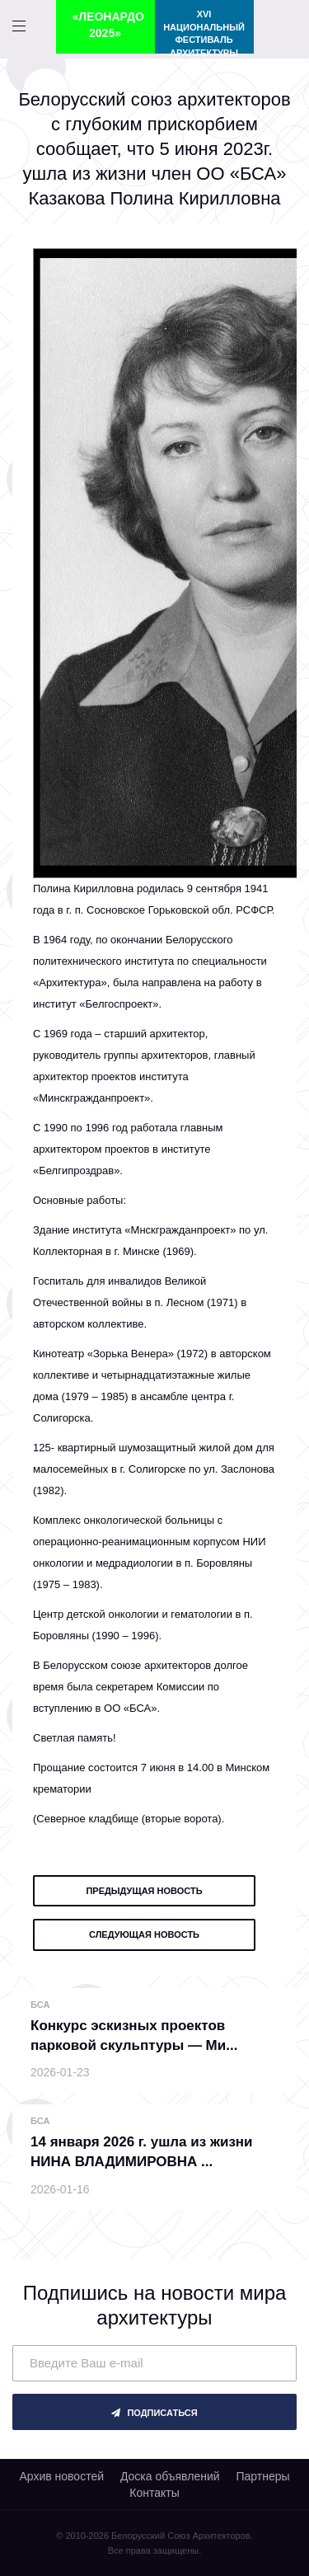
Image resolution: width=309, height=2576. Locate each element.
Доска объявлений (170, 2476)
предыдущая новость (144, 1891)
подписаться (154, 2413)
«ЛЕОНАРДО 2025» (108, 25)
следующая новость (144, 1934)
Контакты (154, 2492)
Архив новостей (61, 2476)
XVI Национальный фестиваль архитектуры (204, 31)
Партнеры (262, 2476)
